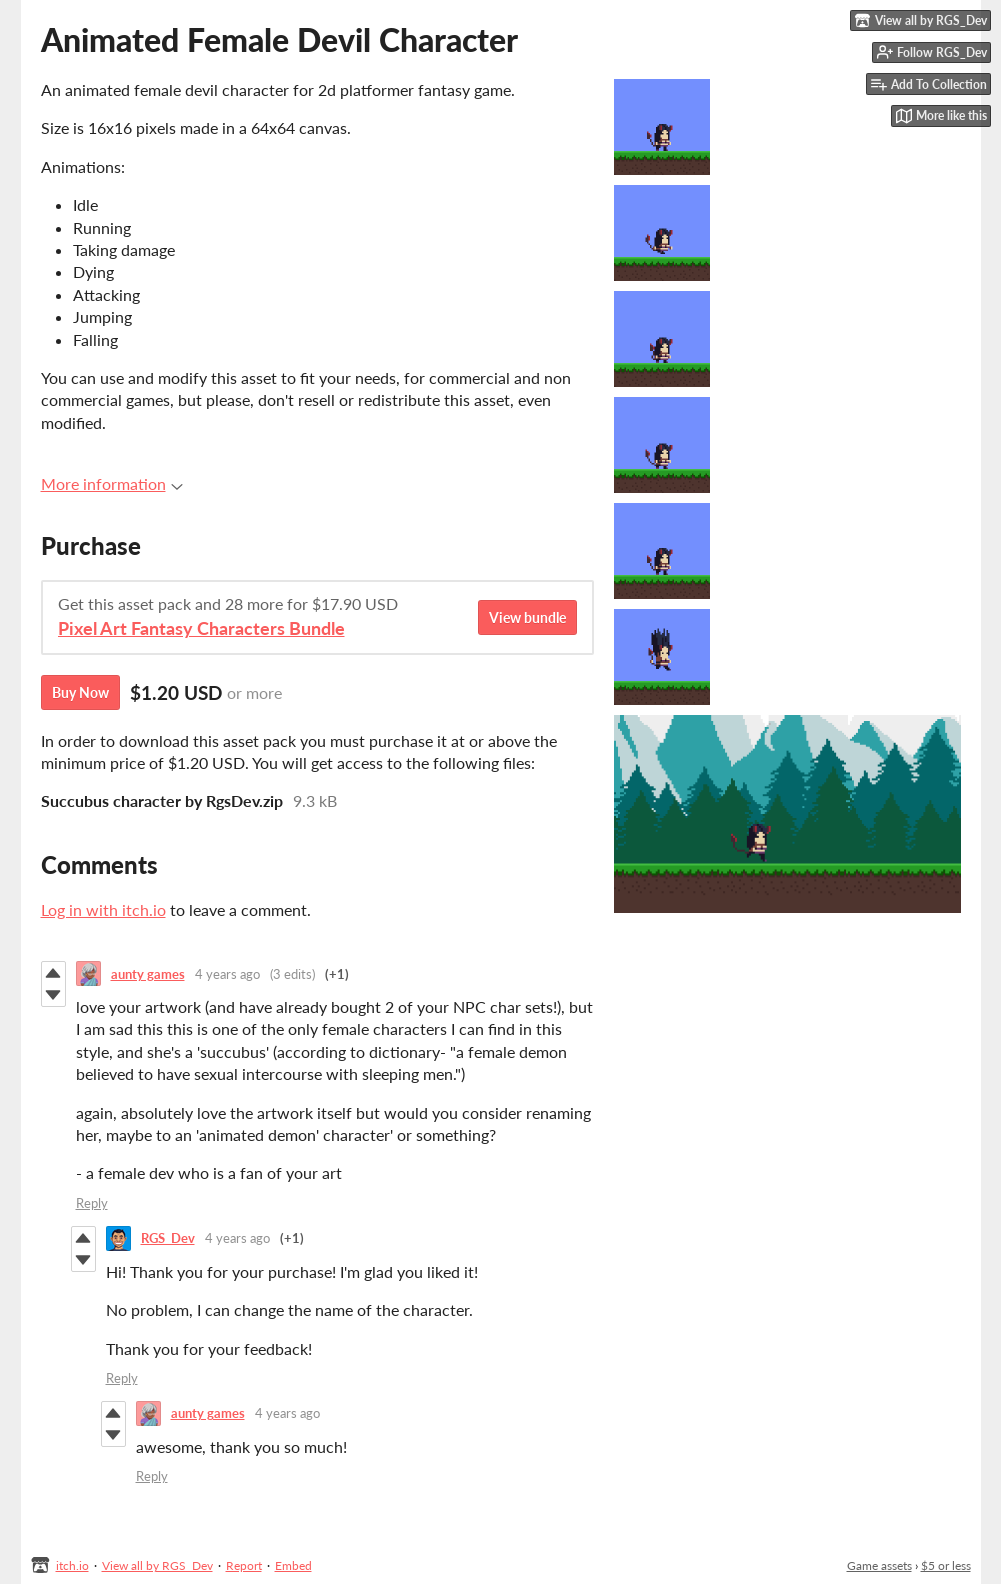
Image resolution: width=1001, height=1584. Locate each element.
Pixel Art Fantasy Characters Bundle (201, 628)
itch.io (72, 1565)
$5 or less (946, 1565)
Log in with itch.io (103, 909)
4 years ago (227, 974)
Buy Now (80, 692)
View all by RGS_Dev (157, 1565)
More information (112, 483)
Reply (92, 1203)
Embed (293, 1565)
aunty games (148, 974)
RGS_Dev (168, 1238)
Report (244, 1565)
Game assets (879, 1565)
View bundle (527, 617)
